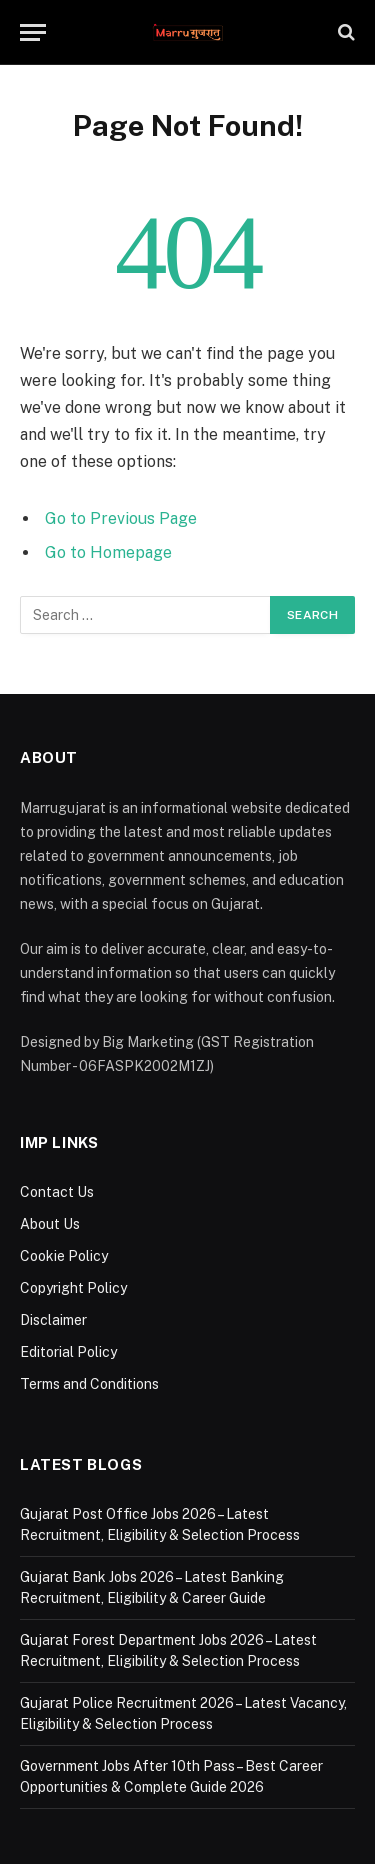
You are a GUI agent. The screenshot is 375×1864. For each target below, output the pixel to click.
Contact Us (57, 1192)
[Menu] (33, 32)
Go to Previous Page (121, 518)
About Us (50, 1224)
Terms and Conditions (89, 1384)
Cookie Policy (64, 1256)
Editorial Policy (68, 1352)
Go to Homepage (108, 552)
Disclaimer (53, 1320)
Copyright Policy (73, 1288)
